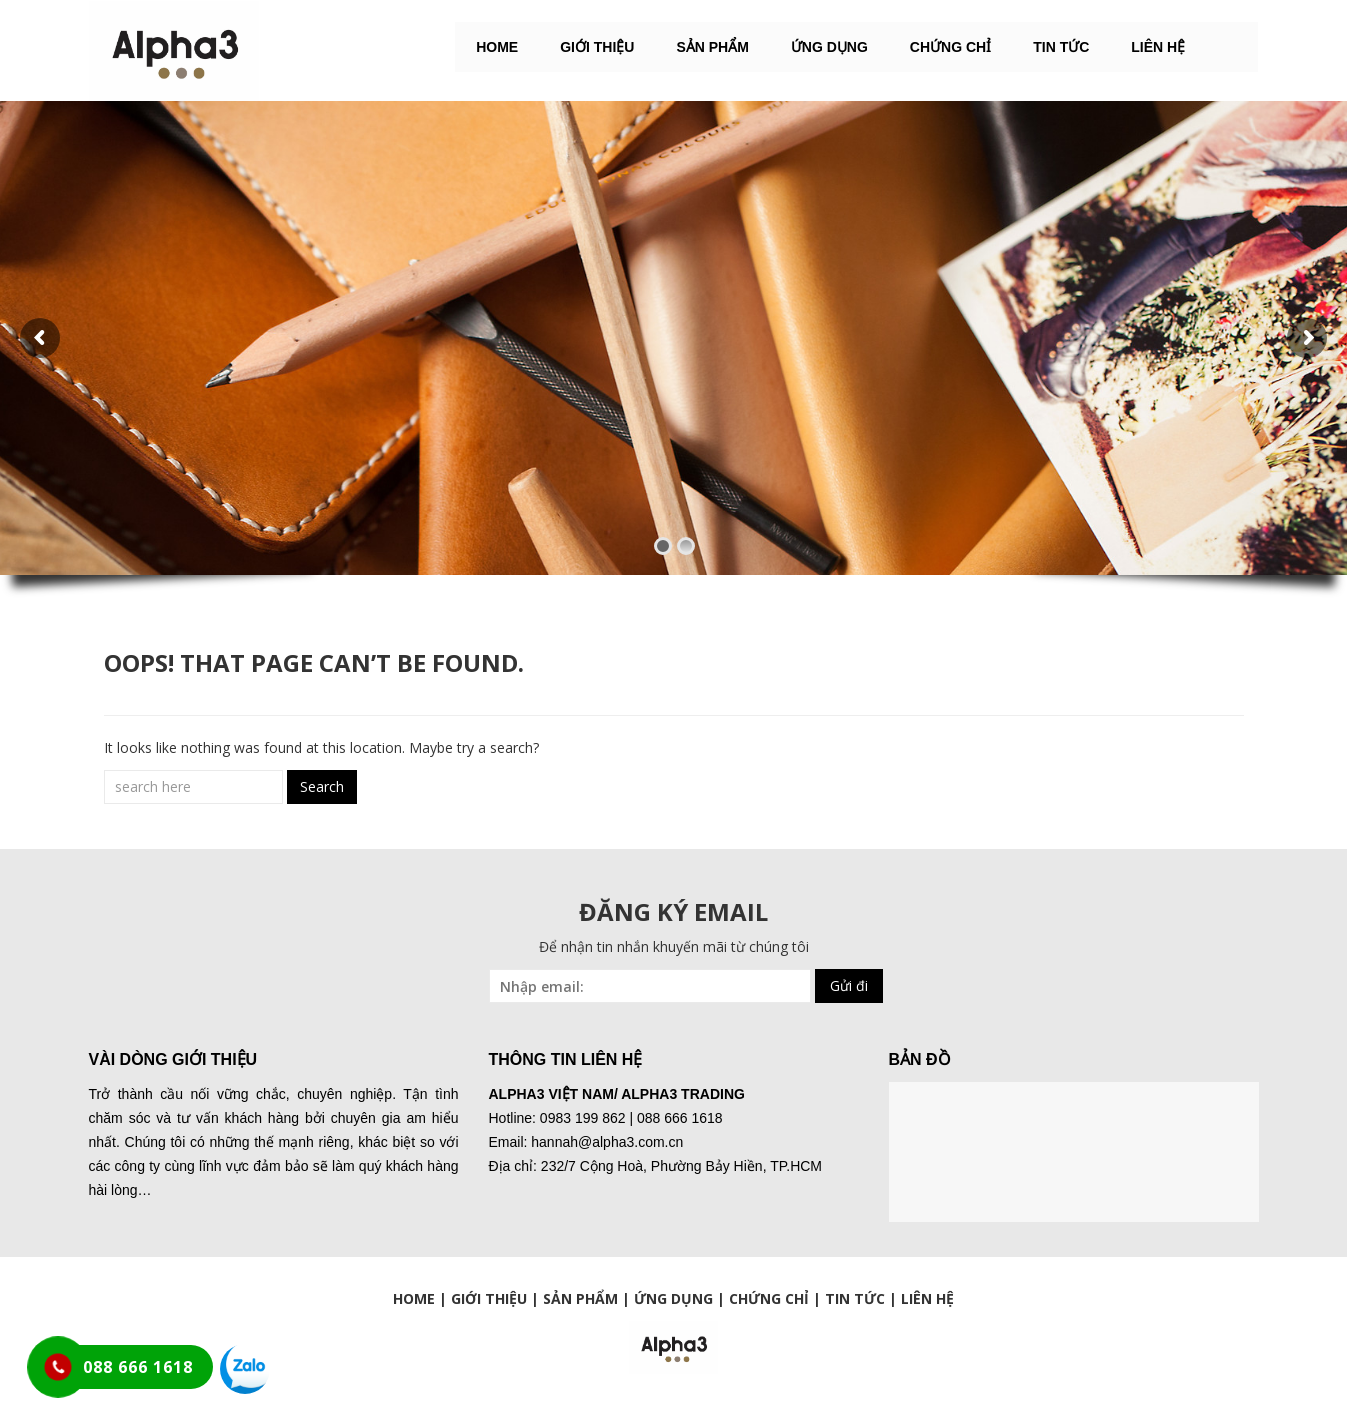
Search (322, 786)
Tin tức (1061, 47)
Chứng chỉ (950, 47)
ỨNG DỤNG (829, 47)
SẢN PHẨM (712, 47)
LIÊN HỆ (1158, 47)
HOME (497, 47)
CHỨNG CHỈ (769, 1298)
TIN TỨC (855, 1298)
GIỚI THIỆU (597, 47)
